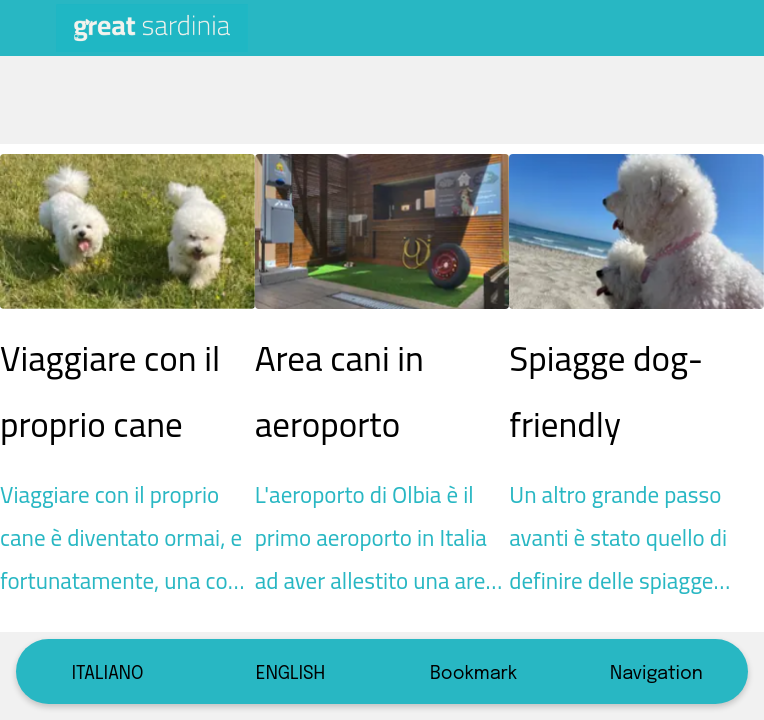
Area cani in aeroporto (339, 391)
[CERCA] (684, 28)
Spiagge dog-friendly (606, 391)
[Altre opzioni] (736, 28)
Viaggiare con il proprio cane (110, 391)
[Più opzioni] (656, 671)
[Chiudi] (28, 28)
